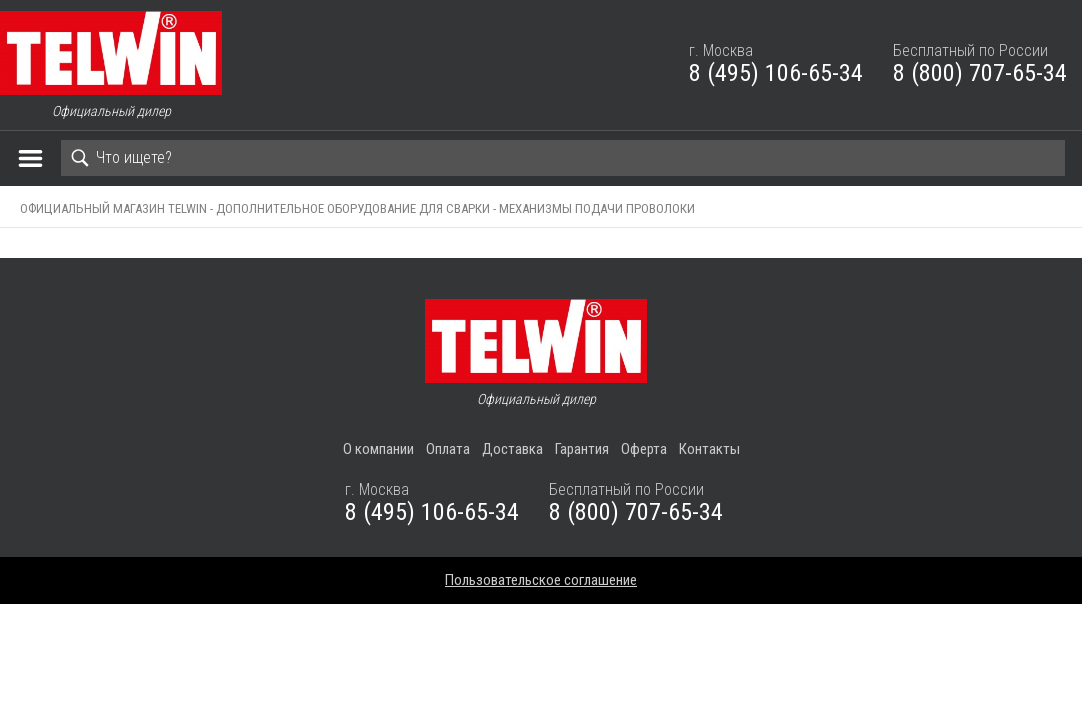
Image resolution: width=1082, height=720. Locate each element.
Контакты (709, 449)
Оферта (644, 449)
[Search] (563, 158)
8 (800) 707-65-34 (980, 73)
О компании (378, 449)
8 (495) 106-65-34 (776, 73)
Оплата (448, 449)
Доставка (512, 449)
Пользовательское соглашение (541, 580)
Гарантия (582, 449)
